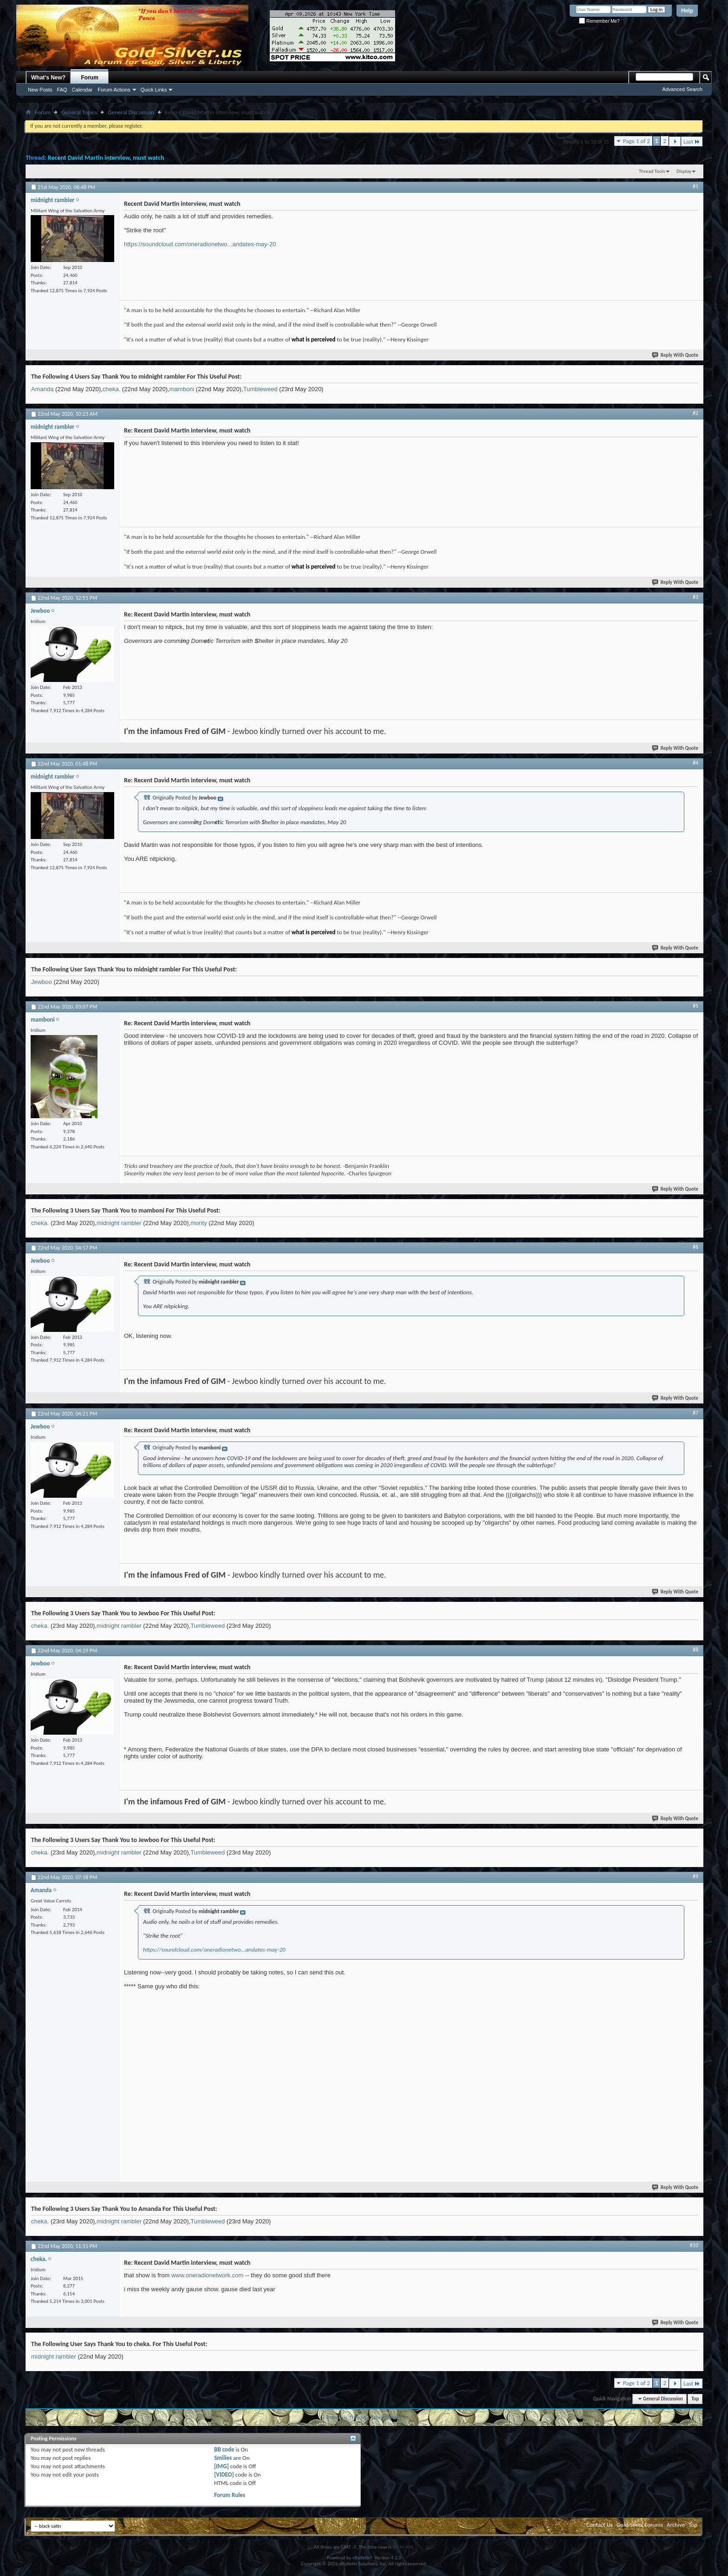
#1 (695, 186)
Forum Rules (229, 2494)
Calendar (82, 89)
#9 (695, 1876)
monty (198, 1222)
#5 (695, 1006)
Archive (676, 2524)
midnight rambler (119, 1222)
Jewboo (41, 981)
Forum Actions (114, 89)
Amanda (42, 389)
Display (683, 171)
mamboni (181, 389)
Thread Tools (652, 171)
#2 (695, 413)
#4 (695, 763)
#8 (695, 1649)
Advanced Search (682, 89)
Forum (89, 77)
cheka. (111, 389)
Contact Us (599, 2524)
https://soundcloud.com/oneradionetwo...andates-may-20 (200, 244)
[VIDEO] (224, 2474)
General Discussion (131, 112)
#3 (695, 597)
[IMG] (221, 2466)
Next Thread (386, 2417)
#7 (695, 1412)
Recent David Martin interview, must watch (106, 158)
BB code (224, 2449)
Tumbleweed (260, 389)
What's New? (48, 77)
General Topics (79, 112)
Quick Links (154, 89)
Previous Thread (346, 2417)
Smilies (223, 2457)
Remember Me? (599, 21)
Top (695, 2399)
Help (687, 10)
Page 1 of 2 (636, 141)
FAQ (62, 89)
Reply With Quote (675, 355)
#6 (695, 1247)
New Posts (40, 89)
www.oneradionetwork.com (207, 2275)
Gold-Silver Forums (640, 2524)
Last (691, 141)
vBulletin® (362, 2558)
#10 (694, 2245)
